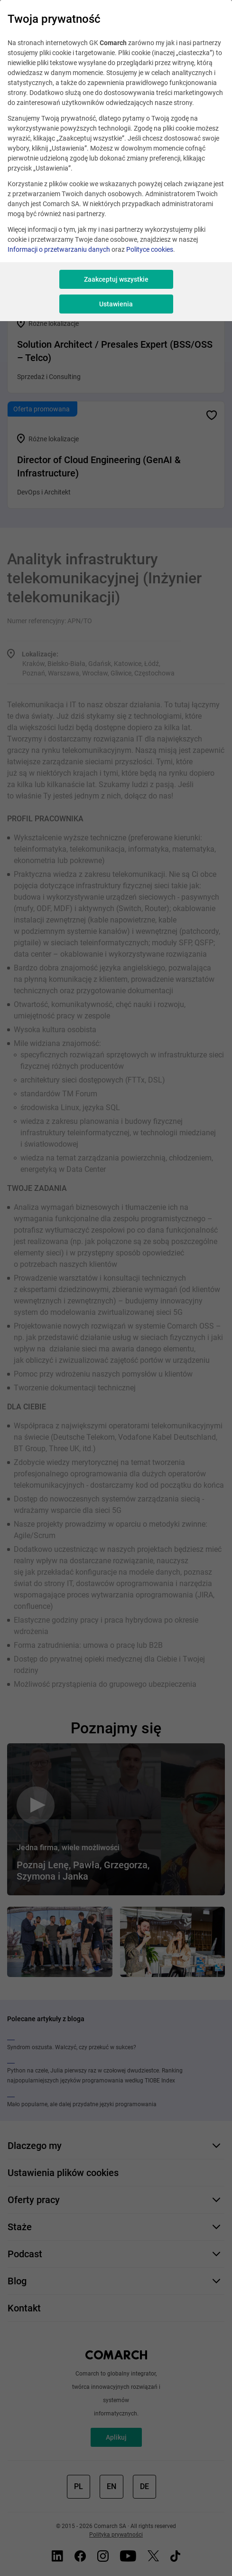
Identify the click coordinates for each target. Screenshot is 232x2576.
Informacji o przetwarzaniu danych (59, 249)
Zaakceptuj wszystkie (116, 279)
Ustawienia (116, 304)
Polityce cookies (149, 249)
